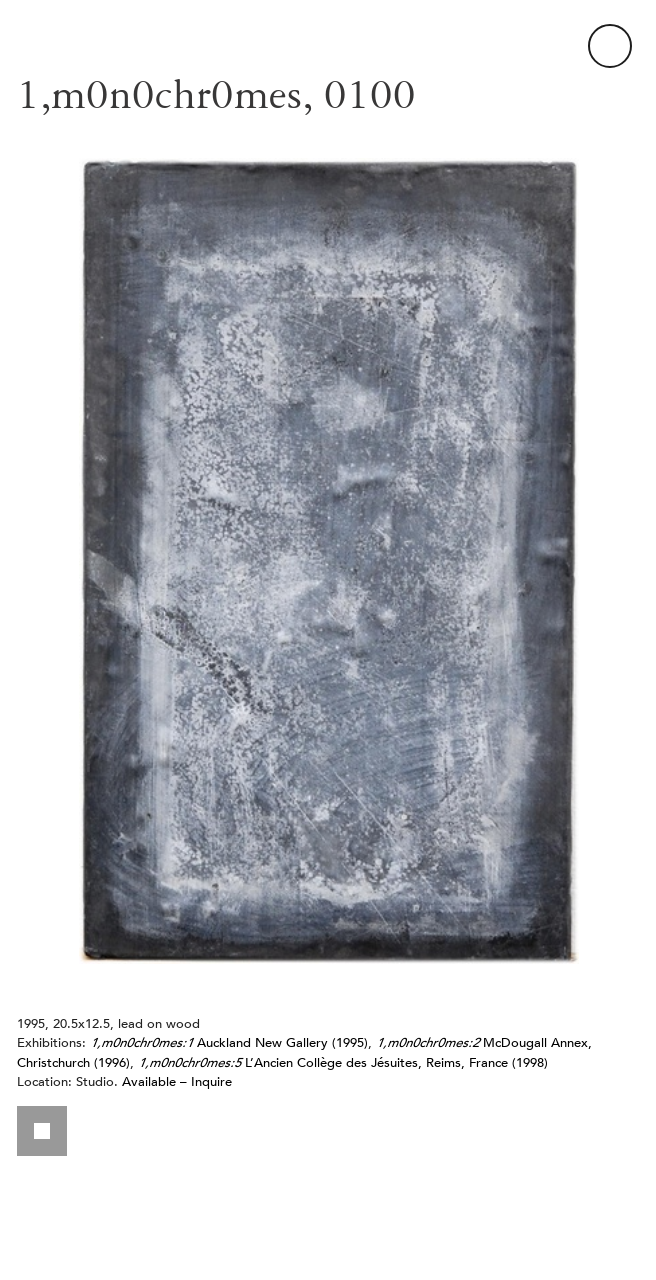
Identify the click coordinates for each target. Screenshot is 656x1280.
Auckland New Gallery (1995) (229, 1042)
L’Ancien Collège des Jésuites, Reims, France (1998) (343, 1062)
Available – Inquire (177, 1081)
